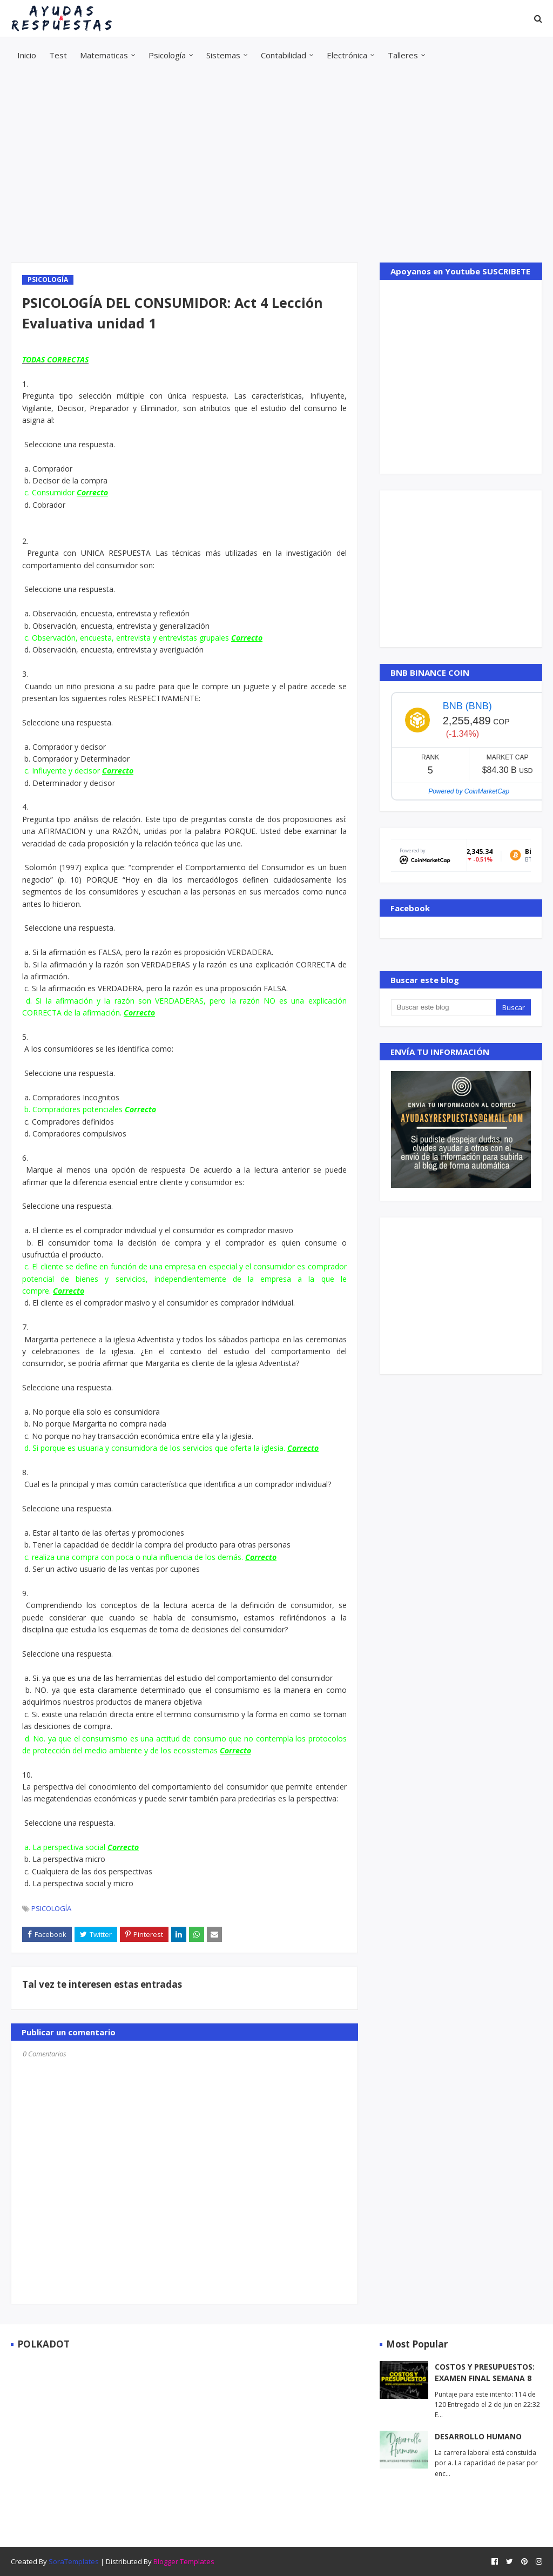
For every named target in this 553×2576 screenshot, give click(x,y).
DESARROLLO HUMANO (478, 2436)
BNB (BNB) (467, 706)
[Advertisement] (276, 168)
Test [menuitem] (58, 55)
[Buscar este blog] (443, 1007)
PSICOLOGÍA (51, 1908)
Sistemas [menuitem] (223, 55)
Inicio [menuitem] (26, 55)
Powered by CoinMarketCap (468, 791)
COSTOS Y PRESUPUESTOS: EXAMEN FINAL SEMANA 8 (485, 2372)
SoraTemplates (74, 2561)
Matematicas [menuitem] (104, 55)
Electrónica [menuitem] (347, 55)
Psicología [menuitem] (167, 55)
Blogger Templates (183, 2561)
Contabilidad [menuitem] (283, 55)
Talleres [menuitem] (403, 55)
